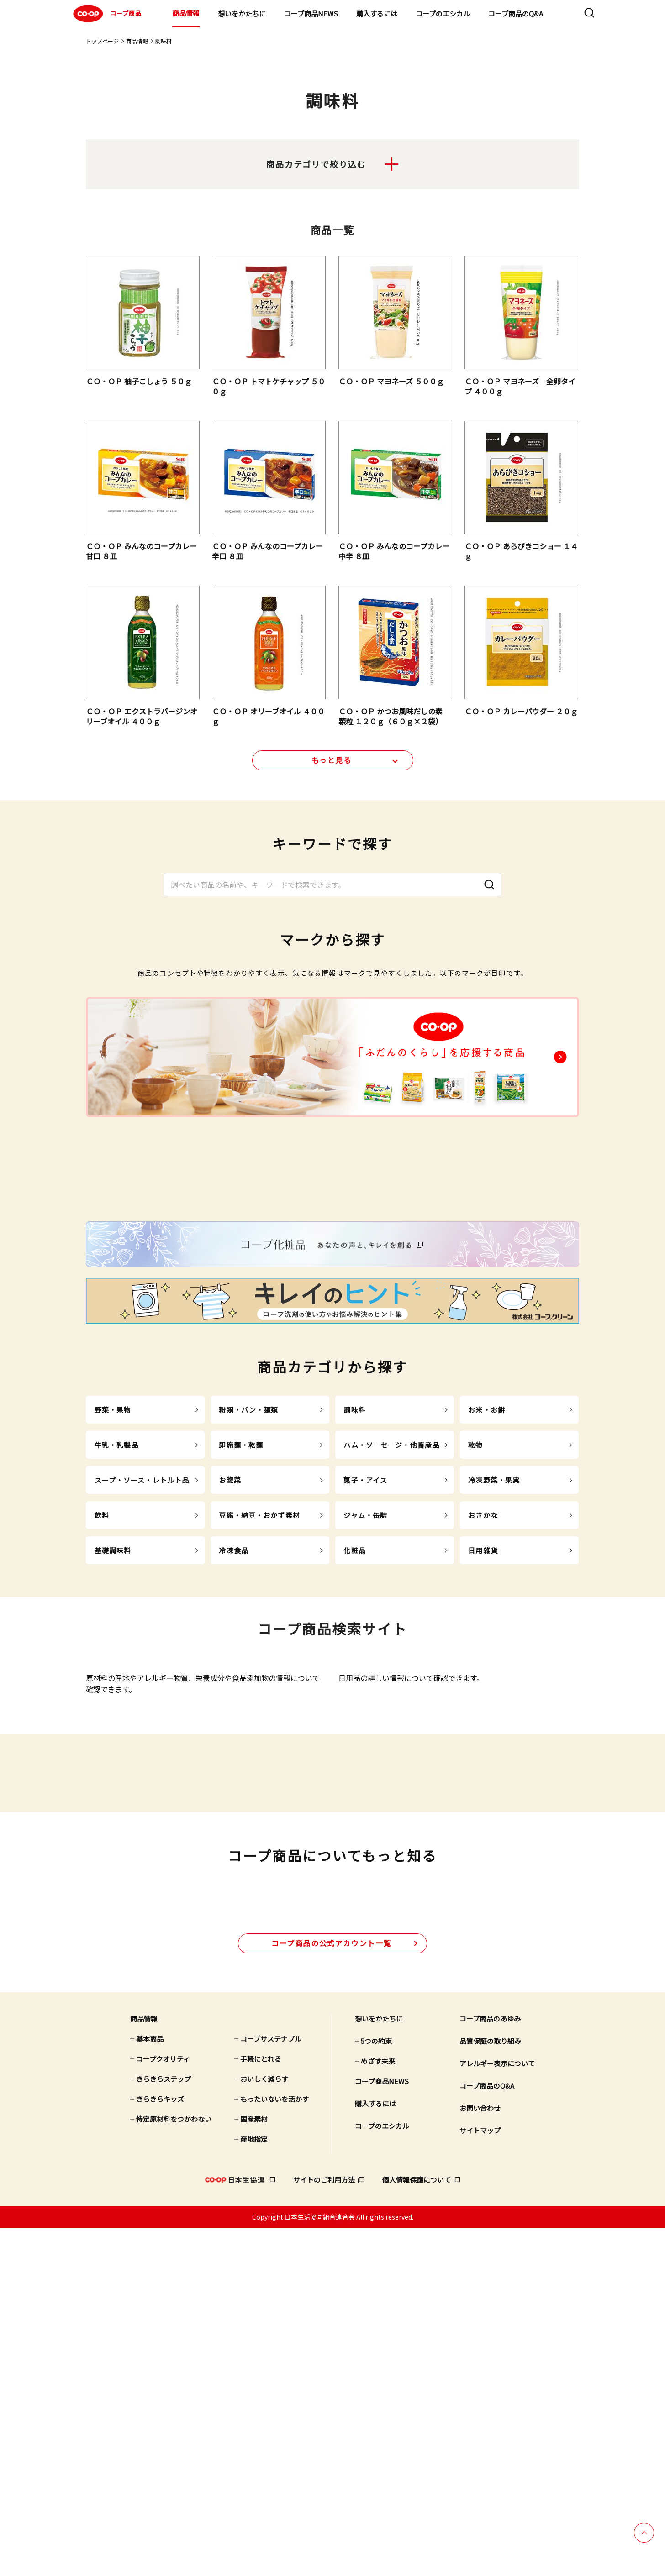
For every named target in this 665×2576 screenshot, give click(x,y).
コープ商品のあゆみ (490, 2366)
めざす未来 (378, 2409)
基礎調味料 (113, 1737)
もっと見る (331, 767)
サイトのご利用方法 (324, 2527)
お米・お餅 (486, 1597)
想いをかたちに (242, 13)
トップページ (102, 41)
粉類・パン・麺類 (248, 1597)
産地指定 (254, 2487)
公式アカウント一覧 (331, 2290)
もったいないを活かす (274, 2446)
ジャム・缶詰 (365, 1702)
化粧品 (354, 1737)
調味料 (354, 1597)
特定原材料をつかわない (173, 2466)
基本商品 (150, 2386)
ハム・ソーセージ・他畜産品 (391, 1632)
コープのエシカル (443, 13)
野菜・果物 (113, 1597)
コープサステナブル (270, 2386)
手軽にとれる (260, 2406)
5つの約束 (376, 2388)
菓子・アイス (365, 1667)
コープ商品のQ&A (515, 13)
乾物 (475, 1632)
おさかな (483, 1702)
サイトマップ (480, 2478)
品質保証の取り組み (490, 2388)
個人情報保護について (416, 2527)
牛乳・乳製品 (117, 1632)
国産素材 (254, 2466)
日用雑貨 (483, 1737)
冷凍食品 (233, 1737)
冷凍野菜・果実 (494, 1667)
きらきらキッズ (160, 2446)
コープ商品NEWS (311, 13)
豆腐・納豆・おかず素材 (259, 1702)
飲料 (102, 1702)
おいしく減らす (264, 2426)
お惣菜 (230, 1667)
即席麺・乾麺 (241, 1632)
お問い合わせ (480, 2456)
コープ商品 (106, 14)
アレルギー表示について (497, 2411)
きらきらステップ (163, 2426)
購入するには (376, 13)
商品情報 (186, 13)
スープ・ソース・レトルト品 (142, 1667)
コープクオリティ (163, 2406)
